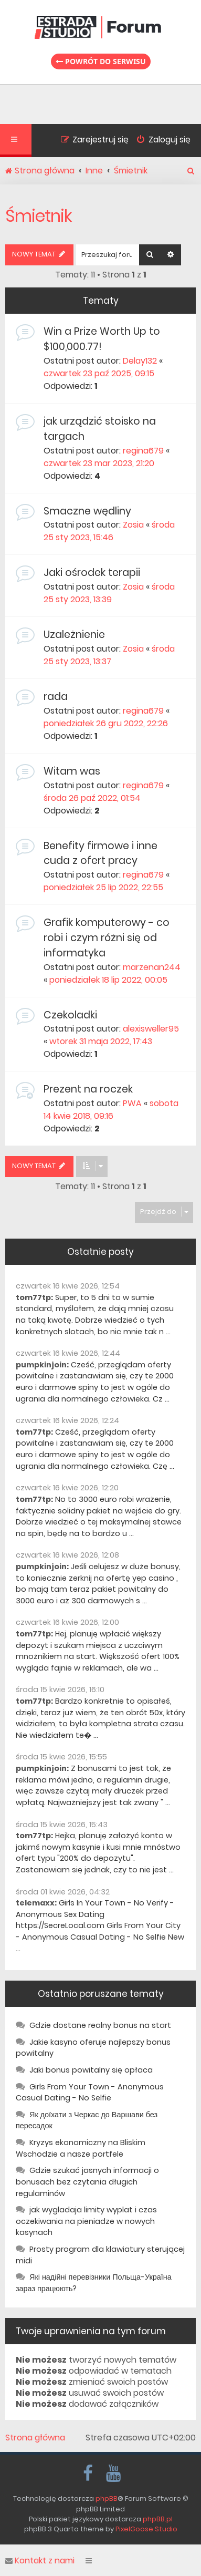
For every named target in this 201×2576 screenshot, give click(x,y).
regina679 (143, 451)
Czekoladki (70, 1015)
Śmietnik (38, 216)
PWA (132, 1103)
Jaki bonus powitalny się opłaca (91, 2070)
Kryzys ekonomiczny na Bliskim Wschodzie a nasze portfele (80, 2148)
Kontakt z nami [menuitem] (40, 2561)
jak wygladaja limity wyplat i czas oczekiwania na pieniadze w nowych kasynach (86, 2221)
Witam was (72, 771)
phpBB (107, 2498)
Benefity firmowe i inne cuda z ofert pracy (100, 853)
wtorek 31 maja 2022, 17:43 (100, 1041)
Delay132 (140, 361)
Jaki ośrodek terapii (92, 572)
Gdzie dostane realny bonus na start (100, 2025)
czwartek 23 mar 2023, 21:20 (99, 463)
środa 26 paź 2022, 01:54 (92, 798)
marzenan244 (152, 967)
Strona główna (35, 2438)
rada (56, 696)
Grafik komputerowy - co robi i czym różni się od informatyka (107, 937)
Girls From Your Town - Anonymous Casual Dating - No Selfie (90, 2093)
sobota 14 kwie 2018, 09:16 (111, 1109)
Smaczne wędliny (87, 511)
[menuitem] (160, 141)
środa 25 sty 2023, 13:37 (109, 655)
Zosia (133, 525)
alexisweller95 (151, 1029)
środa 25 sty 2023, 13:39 (109, 593)
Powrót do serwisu (101, 61)
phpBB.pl (158, 2519)
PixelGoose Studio (146, 2529)
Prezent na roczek (88, 1089)
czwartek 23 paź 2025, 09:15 (99, 373)
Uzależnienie (74, 634)
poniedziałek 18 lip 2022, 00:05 (108, 980)
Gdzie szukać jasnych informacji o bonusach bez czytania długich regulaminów (87, 2181)
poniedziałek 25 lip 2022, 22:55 (103, 887)
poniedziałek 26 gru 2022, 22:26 (106, 723)
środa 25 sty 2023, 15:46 (109, 531)
